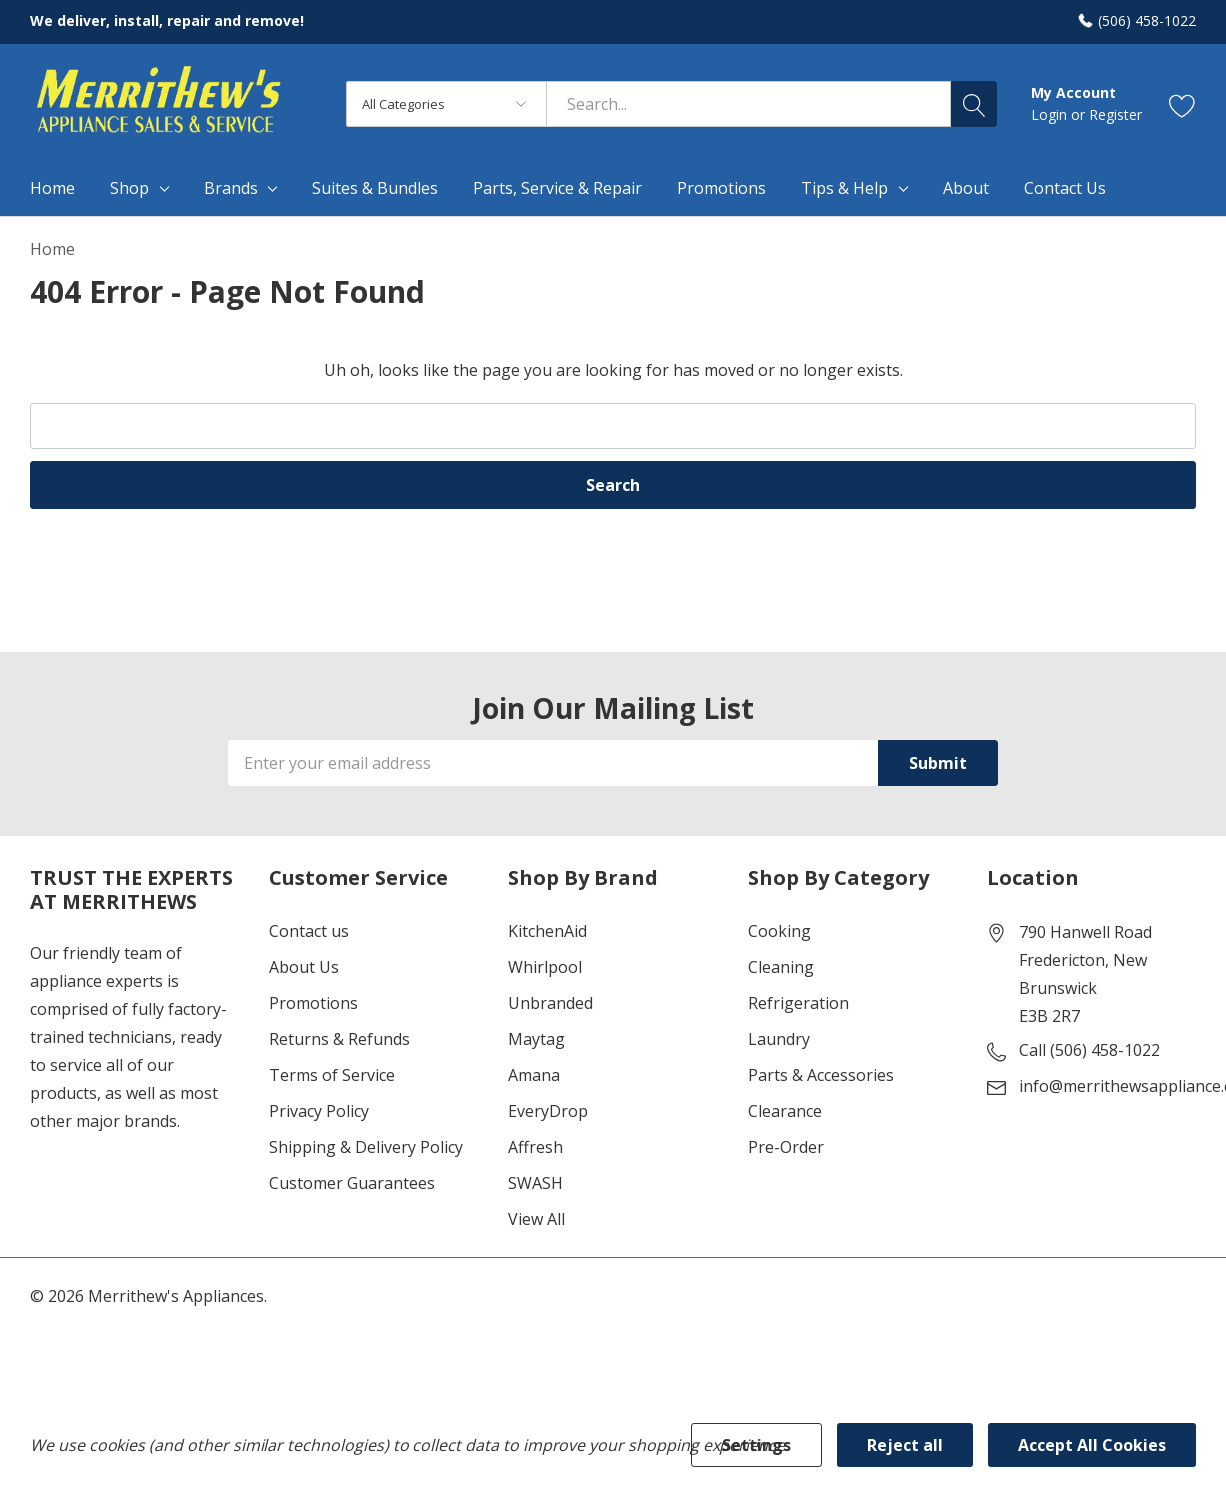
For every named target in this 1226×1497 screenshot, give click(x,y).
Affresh (535, 1147)
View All (536, 1219)
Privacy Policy (319, 1111)
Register (1115, 114)
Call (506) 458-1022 (1089, 1050)
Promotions (313, 1003)
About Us (304, 967)
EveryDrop (548, 1111)
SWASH (535, 1183)
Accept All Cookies (1092, 1445)
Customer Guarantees (352, 1183)
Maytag (536, 1039)
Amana (534, 1075)
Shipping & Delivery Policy (366, 1147)
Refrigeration (798, 1003)
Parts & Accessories (821, 1075)
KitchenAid (547, 931)
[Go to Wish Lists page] (1182, 104)
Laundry (779, 1039)
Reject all (905, 1445)
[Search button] (974, 104)
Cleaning (781, 967)
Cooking (779, 931)
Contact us (309, 931)
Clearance (785, 1111)
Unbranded (550, 1003)
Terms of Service (332, 1075)
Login (1051, 114)
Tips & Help (844, 188)
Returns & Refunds (339, 1039)
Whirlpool (545, 967)
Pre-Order (786, 1147)
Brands (231, 188)
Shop (129, 188)
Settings (756, 1445)
